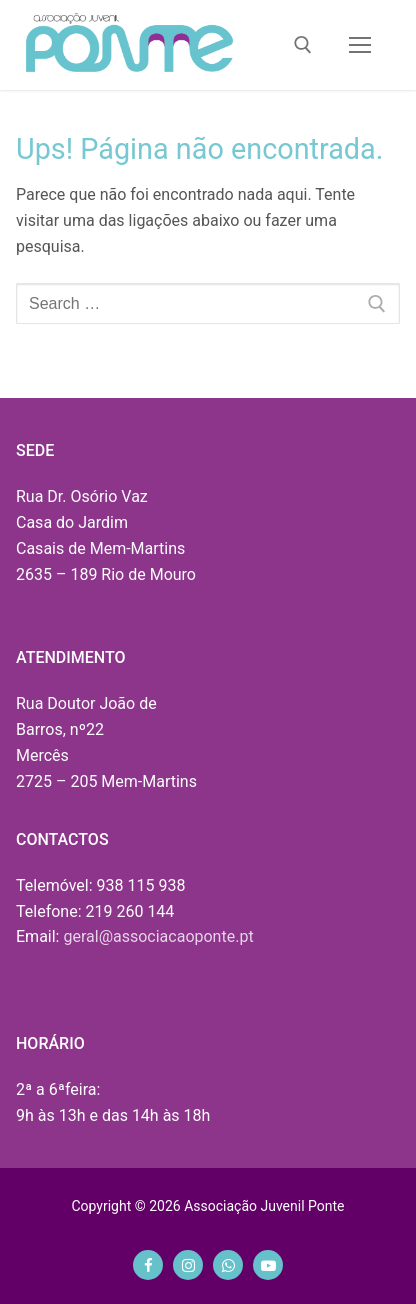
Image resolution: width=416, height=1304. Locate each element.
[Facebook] (148, 1265)
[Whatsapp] (228, 1265)
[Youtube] (268, 1265)
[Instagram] (188, 1265)
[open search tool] (303, 45)
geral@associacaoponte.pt (158, 936)
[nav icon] (360, 45)
